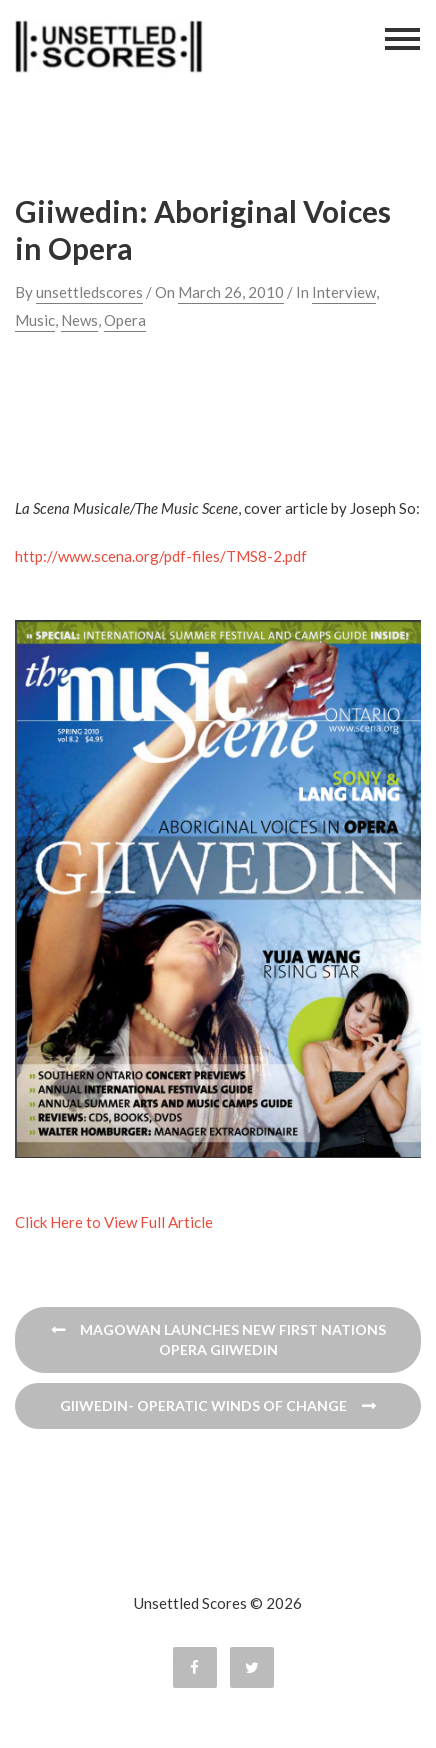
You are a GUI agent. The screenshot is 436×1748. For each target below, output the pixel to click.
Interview (344, 292)
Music (35, 320)
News (79, 320)
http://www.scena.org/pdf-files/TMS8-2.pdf (161, 556)
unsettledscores (89, 292)
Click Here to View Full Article (114, 1222)
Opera (125, 320)
